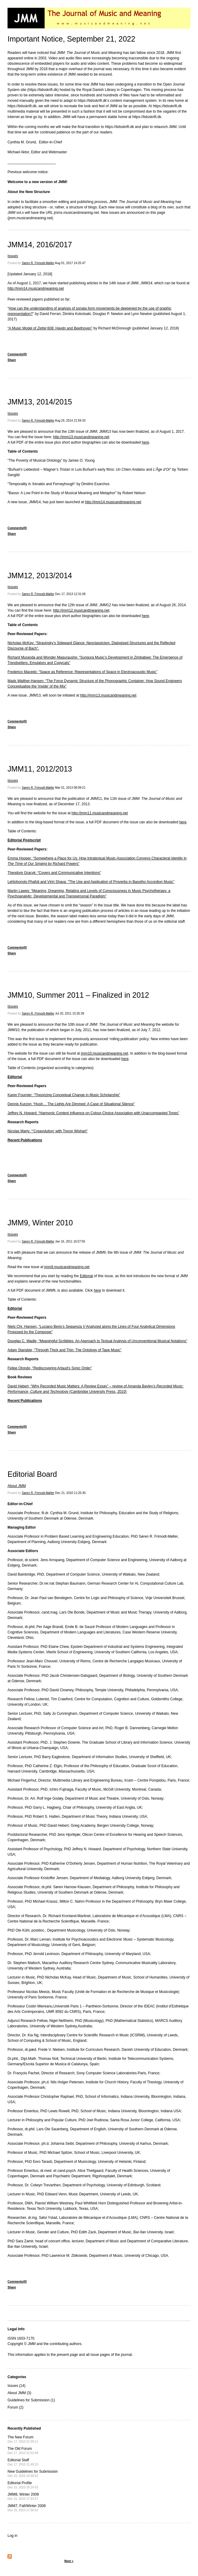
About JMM (17, 1486)
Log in (12, 2536)
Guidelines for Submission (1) (31, 2400)
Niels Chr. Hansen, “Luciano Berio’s (37, 1326)
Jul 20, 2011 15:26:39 (69, 1013)
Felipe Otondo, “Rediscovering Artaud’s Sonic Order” (50, 1368)
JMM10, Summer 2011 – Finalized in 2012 (78, 995)
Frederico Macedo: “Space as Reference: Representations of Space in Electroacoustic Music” (82, 672)
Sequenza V (75, 1326)
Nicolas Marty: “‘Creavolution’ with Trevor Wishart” (48, 1131)
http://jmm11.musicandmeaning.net (99, 813)
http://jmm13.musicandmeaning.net (81, 437)
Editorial (15, 1077)
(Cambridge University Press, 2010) (97, 1391)
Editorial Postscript (24, 840)
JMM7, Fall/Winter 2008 (27, 2508)
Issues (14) (16, 2386)
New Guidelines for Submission (33, 2473)
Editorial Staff (23, 2462)
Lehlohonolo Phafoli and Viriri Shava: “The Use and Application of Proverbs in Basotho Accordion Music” (91, 882)
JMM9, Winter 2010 (40, 1222)
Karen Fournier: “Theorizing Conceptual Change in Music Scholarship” (64, 1095)
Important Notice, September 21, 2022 (71, 39)
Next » (68, 2561)
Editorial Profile (23, 2485)
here (145, 442)
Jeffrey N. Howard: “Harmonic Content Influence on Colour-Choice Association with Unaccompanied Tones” (93, 1113)
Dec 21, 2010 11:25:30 (70, 1493)
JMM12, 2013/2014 (40, 575)
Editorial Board (32, 1474)
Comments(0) (17, 354)
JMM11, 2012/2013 (40, 769)
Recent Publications (25, 1140)
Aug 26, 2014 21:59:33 (70, 420)
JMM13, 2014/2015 (40, 402)
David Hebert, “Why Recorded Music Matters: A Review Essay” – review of (67, 1386)
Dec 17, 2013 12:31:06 (70, 594)
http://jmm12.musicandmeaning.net (81, 610)
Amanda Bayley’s (141, 1386)
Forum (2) (16, 2407)
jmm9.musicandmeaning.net (67, 1267)
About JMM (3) (19, 2393)
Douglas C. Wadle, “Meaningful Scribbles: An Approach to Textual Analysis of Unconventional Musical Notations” (97, 1341)
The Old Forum (23, 2451)
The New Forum (23, 2439)
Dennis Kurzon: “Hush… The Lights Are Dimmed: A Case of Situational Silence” (71, 1104)
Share (12, 360)
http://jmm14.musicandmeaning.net (36, 288)
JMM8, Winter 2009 (23, 2496)
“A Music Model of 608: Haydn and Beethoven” (50, 328)
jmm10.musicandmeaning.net (104, 1053)
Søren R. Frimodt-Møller (38, 263)
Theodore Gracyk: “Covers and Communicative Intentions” (54, 873)
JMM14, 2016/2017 (40, 244)
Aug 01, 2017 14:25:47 (70, 263)
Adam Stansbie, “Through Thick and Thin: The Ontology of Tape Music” (64, 1350)
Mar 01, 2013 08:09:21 (70, 787)
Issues (13, 256)
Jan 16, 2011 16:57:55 (70, 1241)
